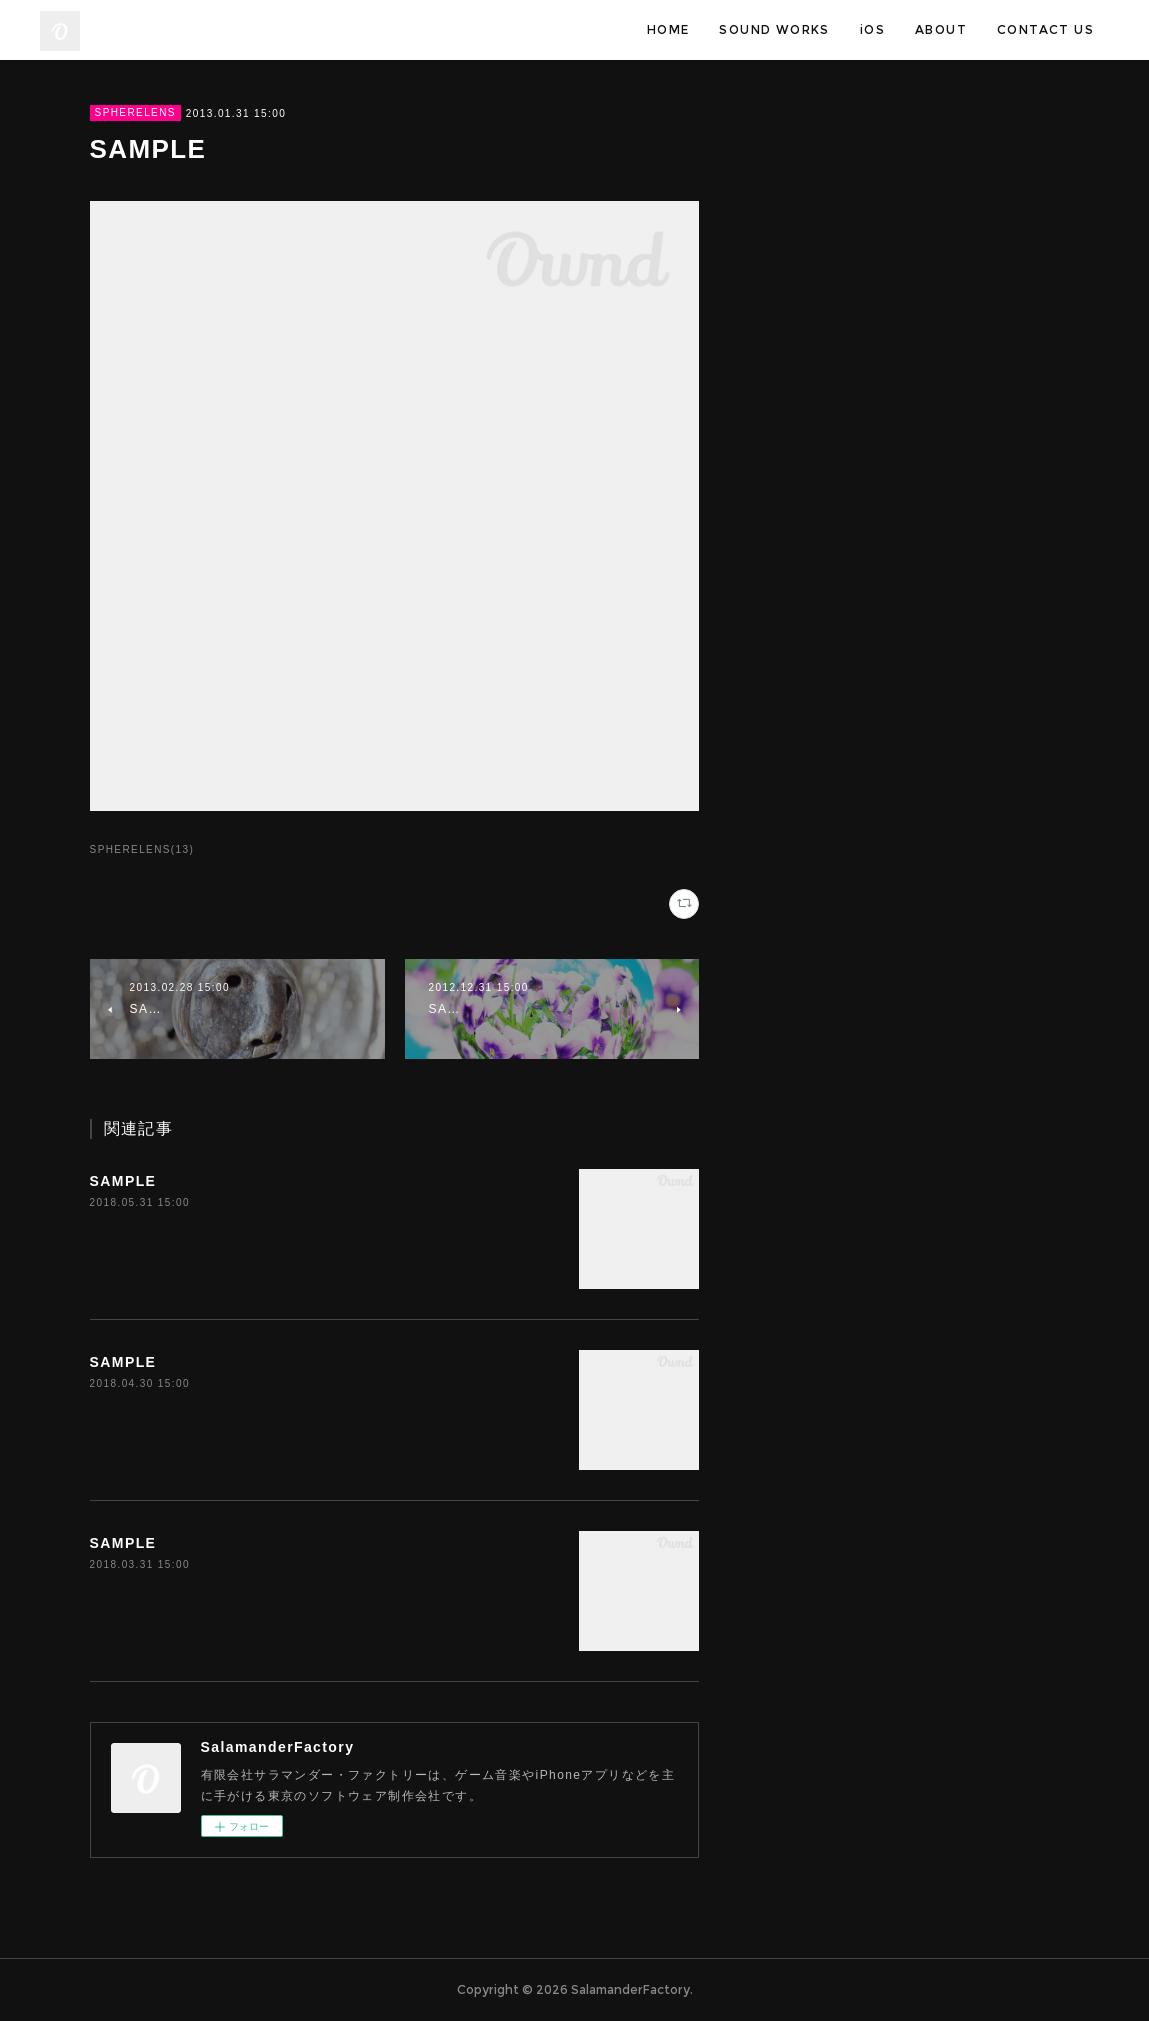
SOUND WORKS (774, 29)
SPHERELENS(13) (142, 849)
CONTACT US (1045, 29)
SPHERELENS (135, 112)
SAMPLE (123, 1181)
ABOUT (941, 29)
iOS (872, 29)
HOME (668, 29)
